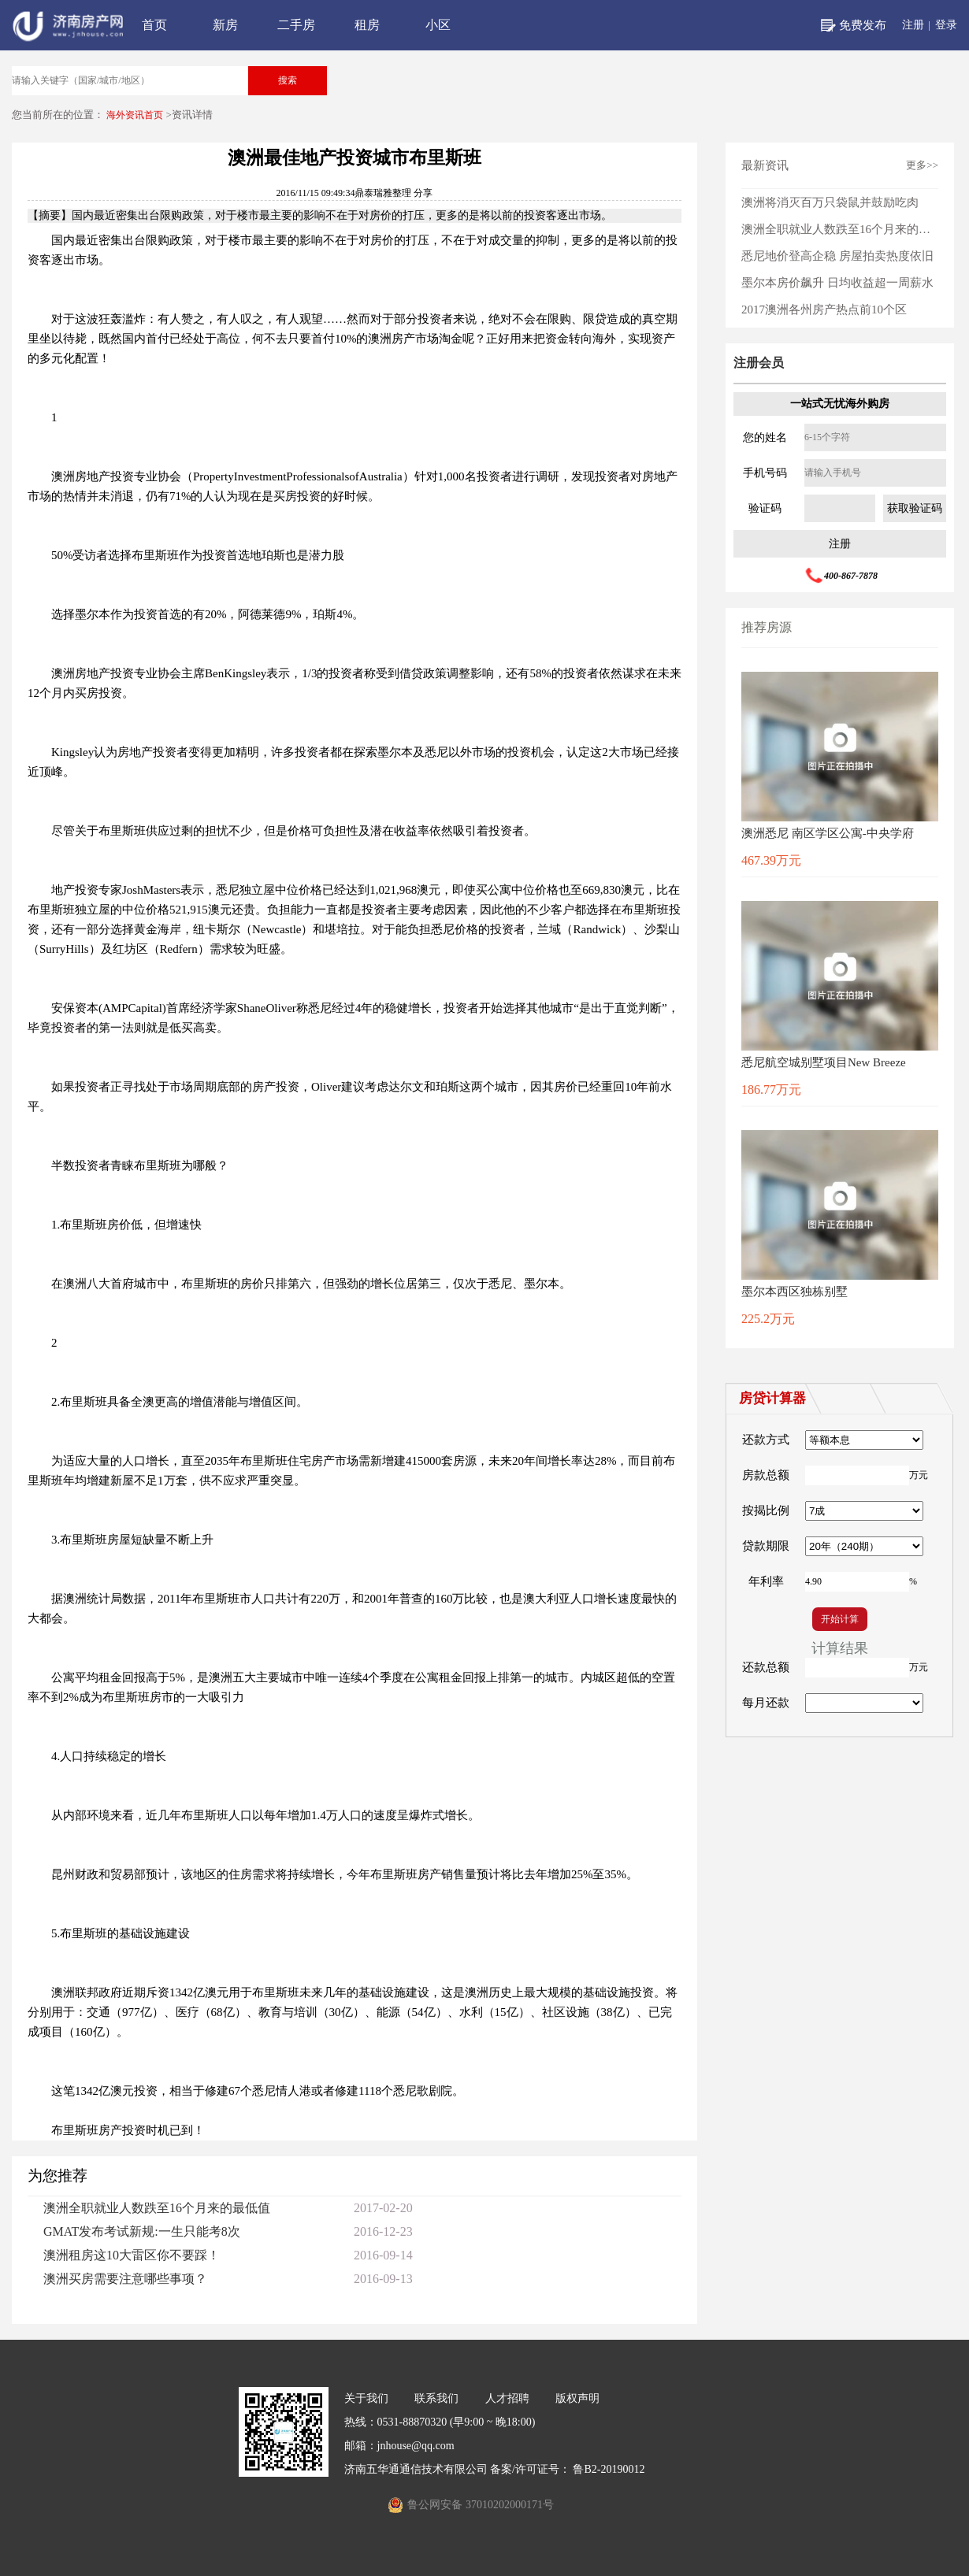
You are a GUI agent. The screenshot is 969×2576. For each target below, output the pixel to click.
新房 (225, 25)
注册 (913, 25)
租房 (367, 25)
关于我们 (366, 2398)
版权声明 (577, 2398)
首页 (154, 25)
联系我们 (436, 2398)
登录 (946, 25)
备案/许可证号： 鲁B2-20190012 (567, 2469)
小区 (438, 25)
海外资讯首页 (134, 114)
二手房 (296, 25)
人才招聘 (507, 2398)
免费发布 (862, 25)
